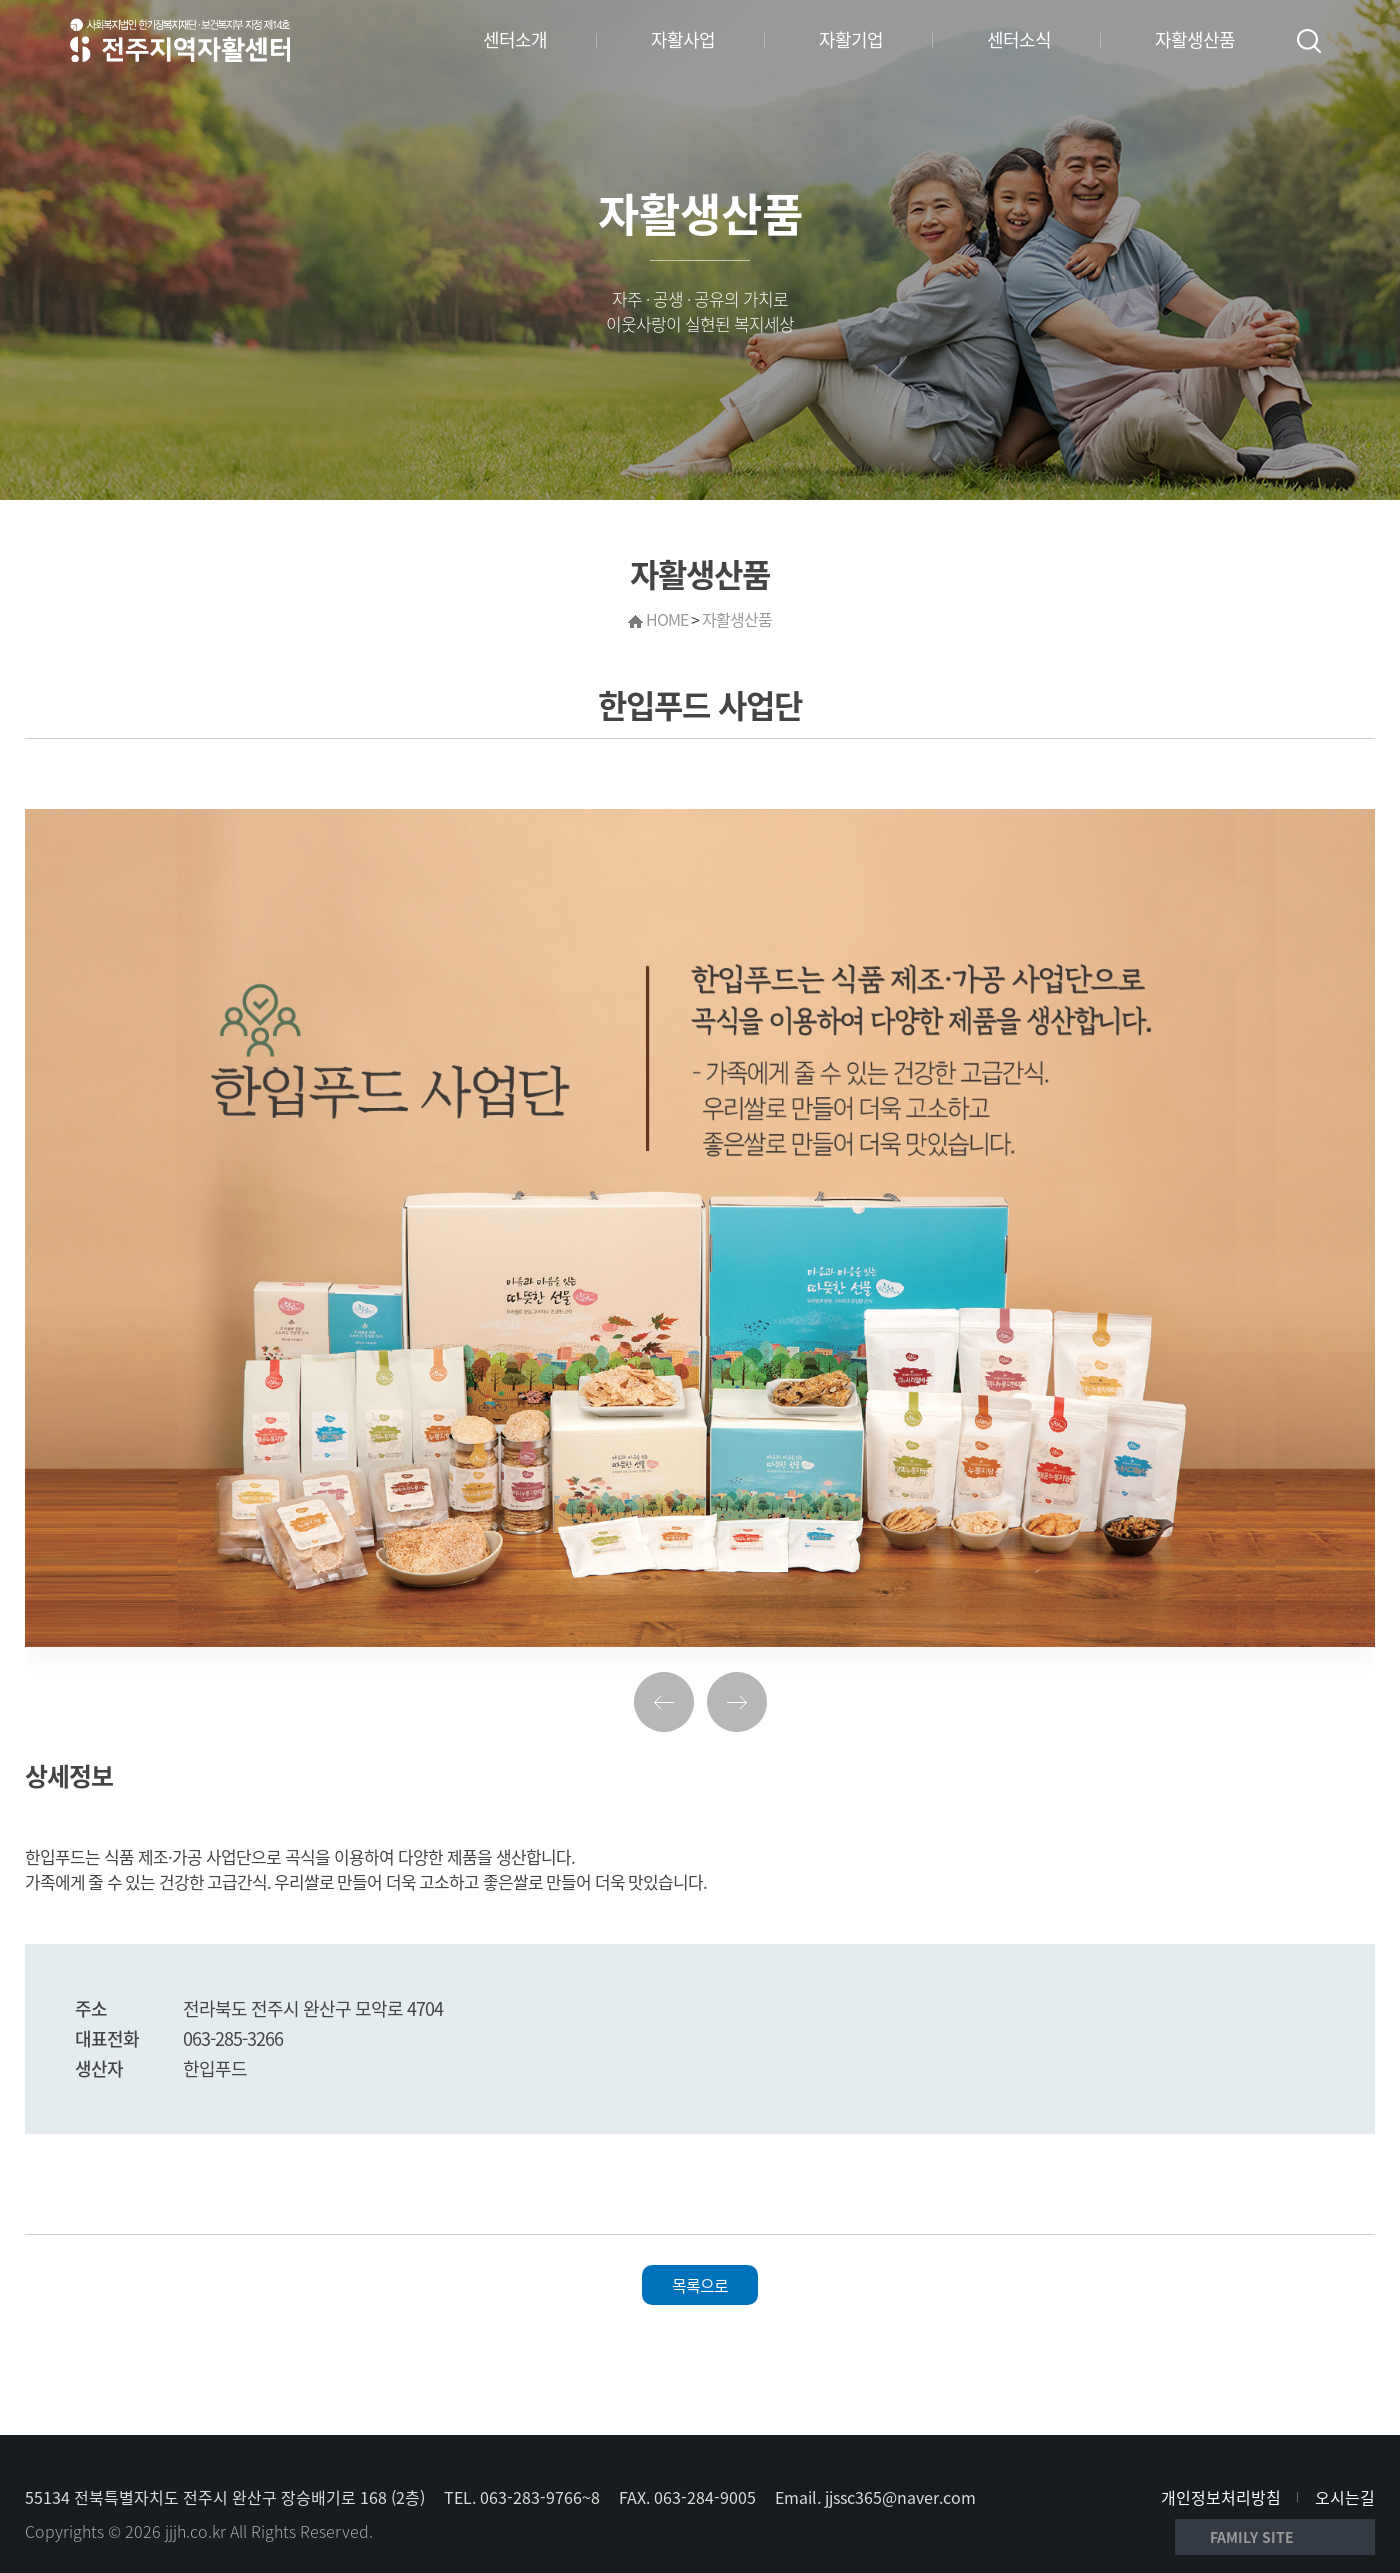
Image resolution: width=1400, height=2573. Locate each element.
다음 (737, 1702)
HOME (667, 619)
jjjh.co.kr (195, 2531)
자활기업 (851, 39)
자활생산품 (1195, 39)
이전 (664, 1702)
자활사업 (683, 39)
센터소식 (1019, 39)
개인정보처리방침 (1221, 2497)
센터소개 (515, 39)
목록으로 (700, 2285)
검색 (1309, 41)
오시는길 (1345, 2497)
